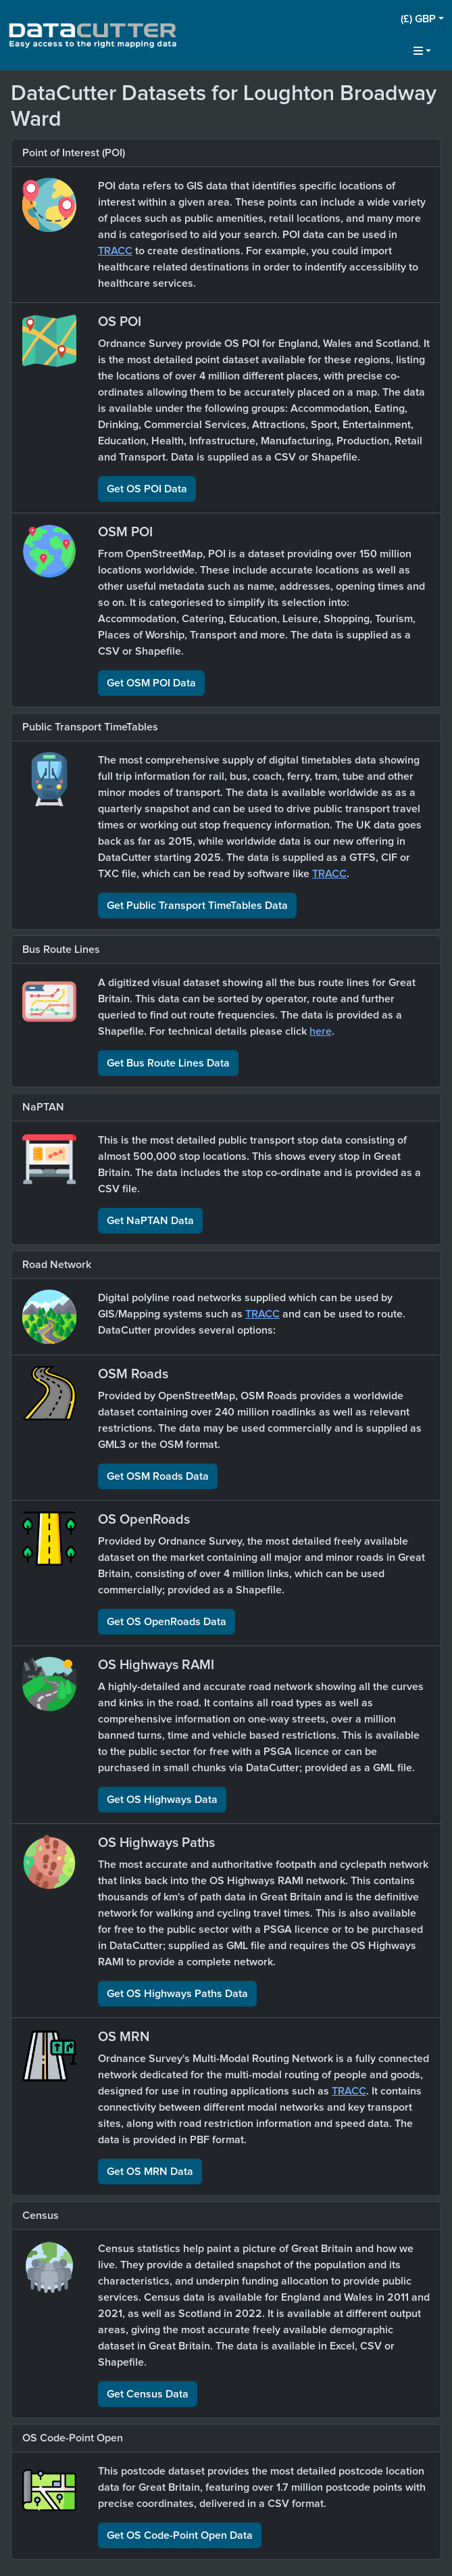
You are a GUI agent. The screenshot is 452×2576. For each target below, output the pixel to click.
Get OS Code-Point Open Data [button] (180, 2535)
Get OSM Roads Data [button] (158, 1476)
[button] (422, 18)
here (320, 1031)
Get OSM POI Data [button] (151, 683)
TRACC (115, 250)
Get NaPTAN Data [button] (150, 1220)
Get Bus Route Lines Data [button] (168, 1063)
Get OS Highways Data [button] (162, 1799)
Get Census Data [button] (148, 2394)
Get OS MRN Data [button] (150, 2171)
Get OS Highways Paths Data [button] (177, 1993)
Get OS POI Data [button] (147, 489)
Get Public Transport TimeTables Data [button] (197, 905)
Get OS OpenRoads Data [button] (166, 1621)
